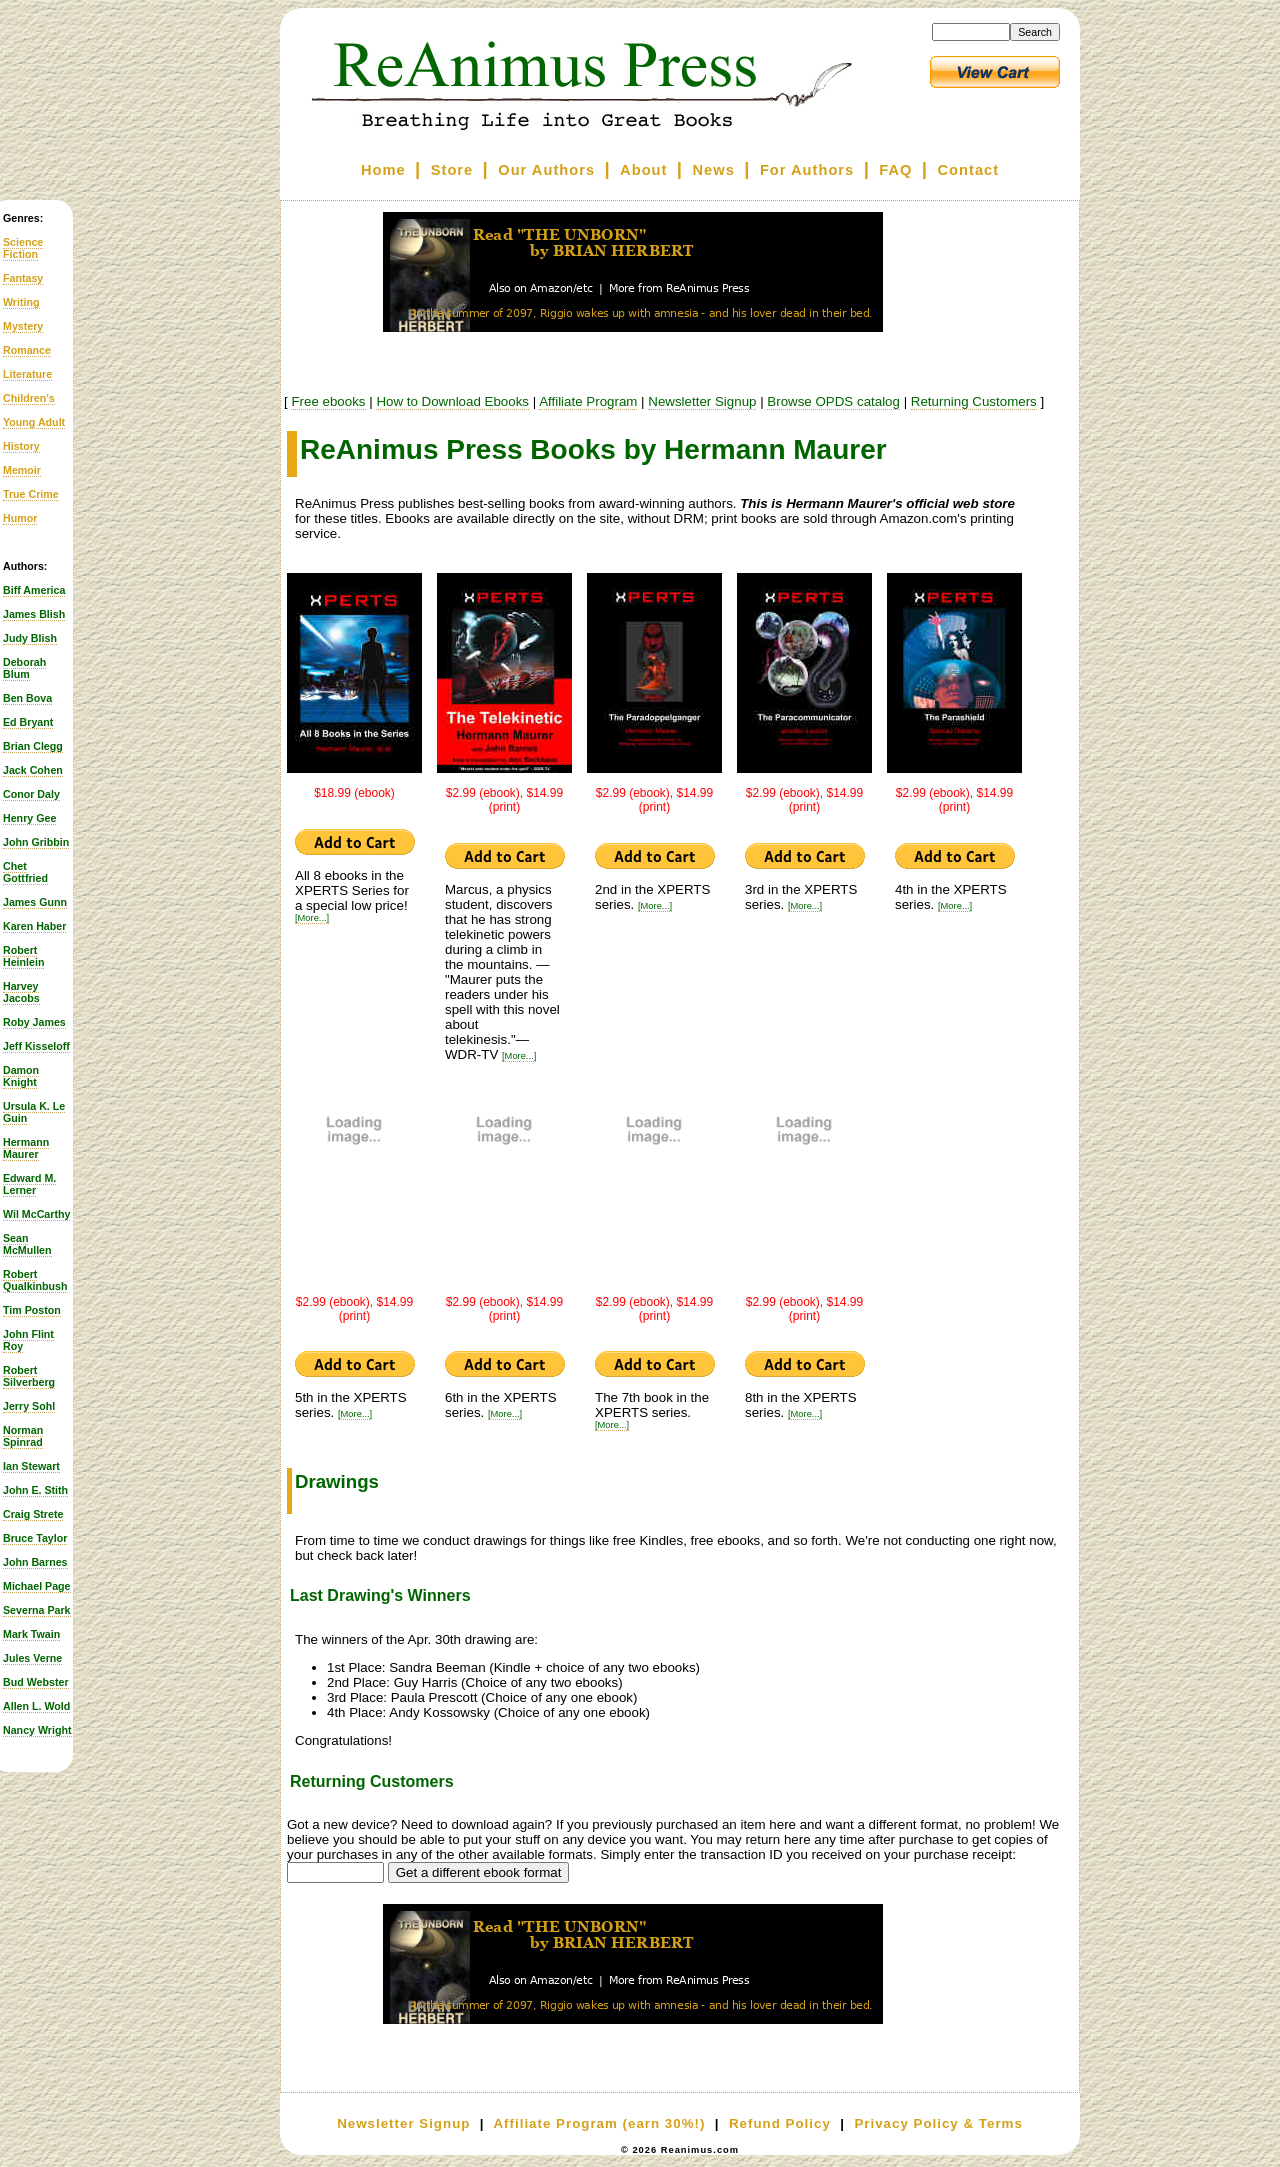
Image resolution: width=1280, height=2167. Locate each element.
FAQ (895, 170)
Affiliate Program (588, 401)
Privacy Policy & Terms (938, 2123)
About (643, 170)
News (714, 170)
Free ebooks (328, 401)
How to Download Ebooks (452, 401)
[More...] (312, 918)
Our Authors (546, 170)
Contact (969, 170)
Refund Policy (780, 2123)
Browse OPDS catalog (833, 401)
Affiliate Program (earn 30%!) (599, 2123)
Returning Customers (974, 401)
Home (383, 170)
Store (452, 170)
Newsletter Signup (702, 401)
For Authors (807, 170)
